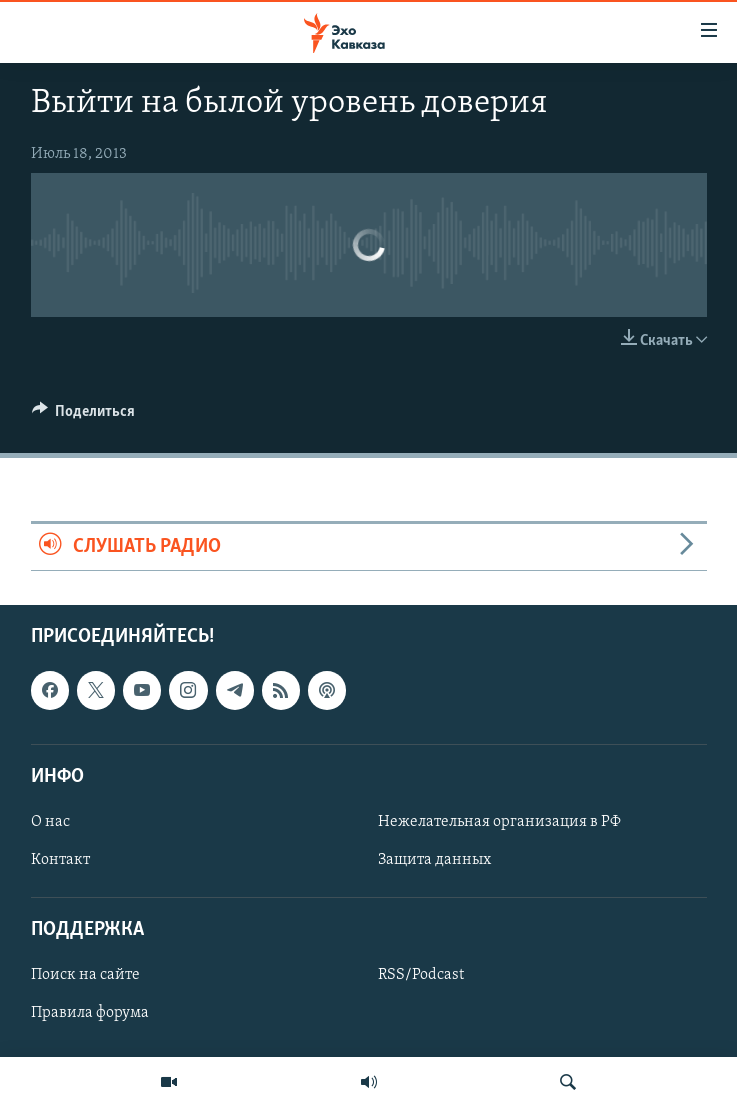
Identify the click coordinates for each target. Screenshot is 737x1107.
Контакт (60, 860)
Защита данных (434, 860)
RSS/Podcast (421, 976)
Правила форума (90, 1014)
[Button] (84, 416)
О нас (50, 822)
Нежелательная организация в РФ (499, 822)
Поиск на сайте (85, 976)
